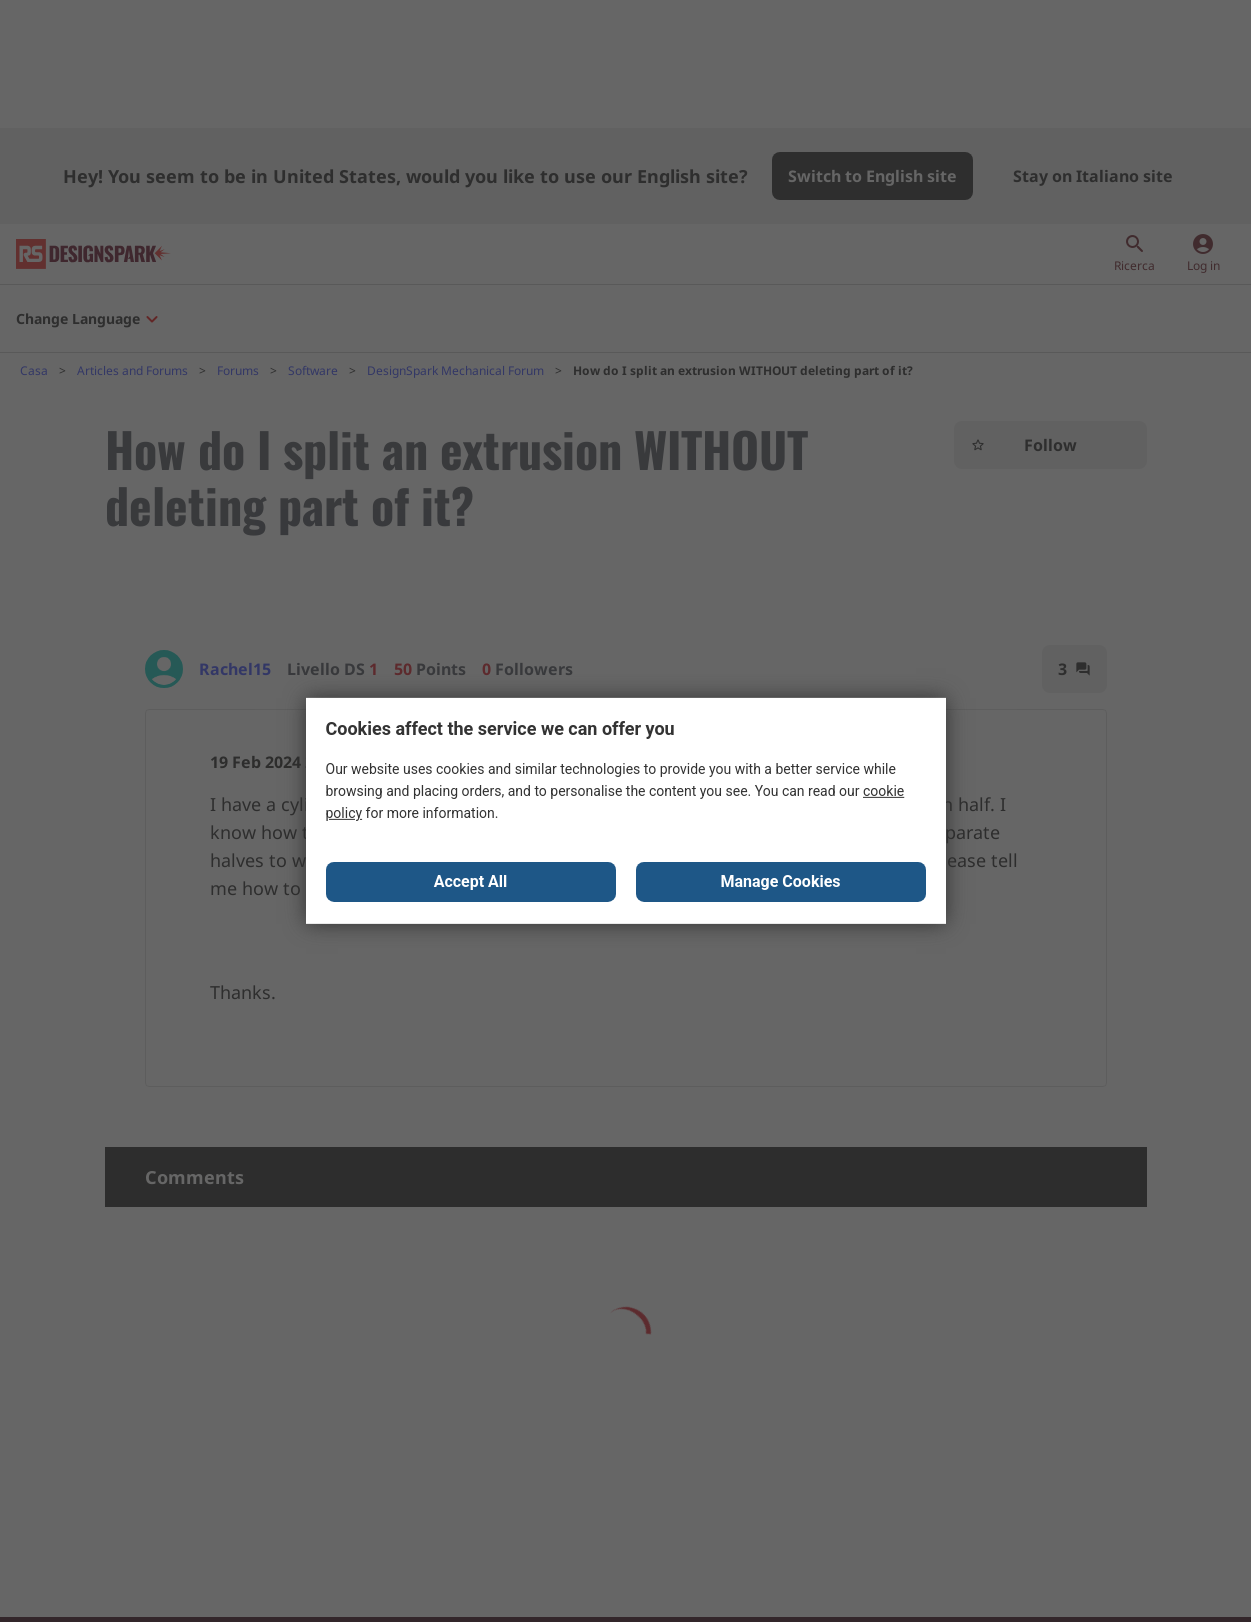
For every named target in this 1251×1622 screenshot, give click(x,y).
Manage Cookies (780, 882)
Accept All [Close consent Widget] (471, 882)
